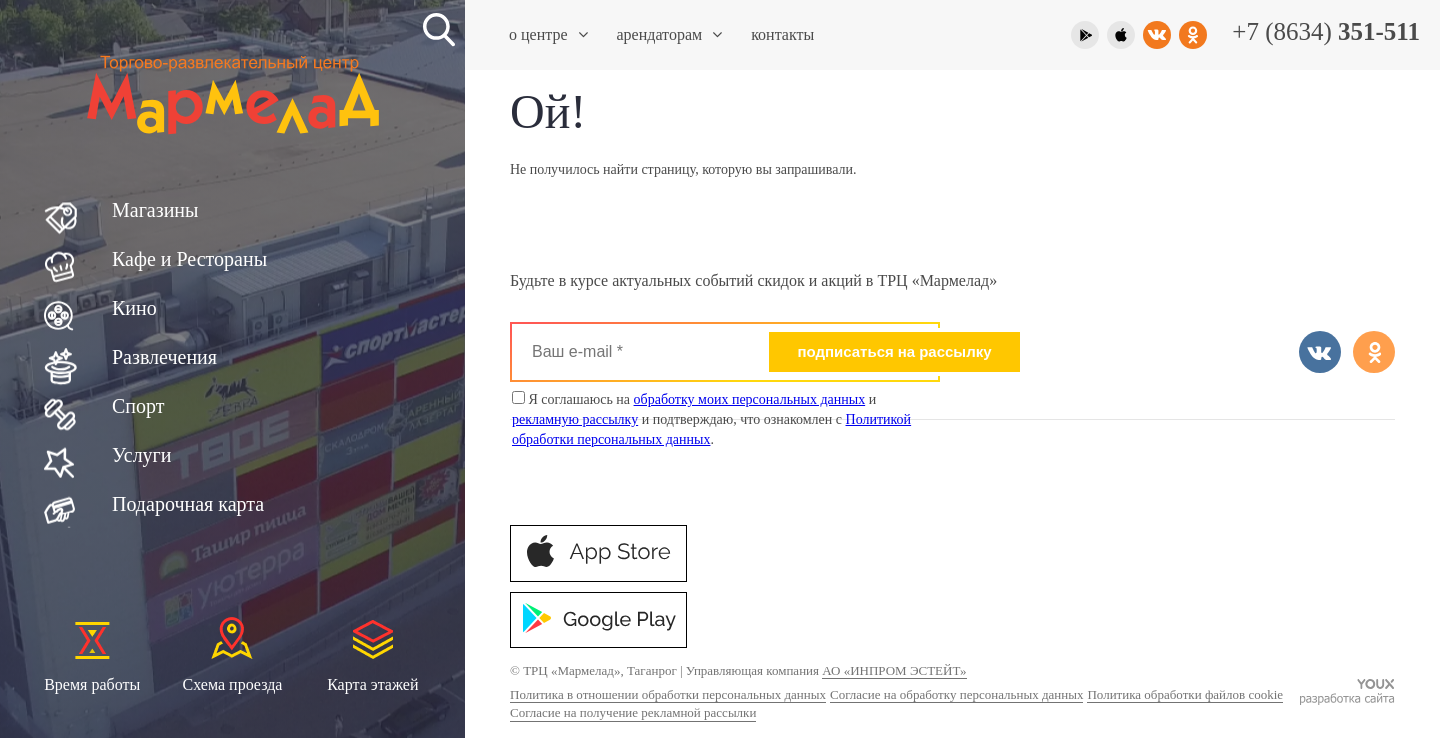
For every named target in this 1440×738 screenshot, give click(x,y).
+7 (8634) (1326, 31)
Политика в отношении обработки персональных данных (668, 694)
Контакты (782, 34)
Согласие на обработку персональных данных (956, 694)
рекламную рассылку (575, 419)
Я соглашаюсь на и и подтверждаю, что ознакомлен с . (711, 419)
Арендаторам (670, 34)
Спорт (138, 406)
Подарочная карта (188, 504)
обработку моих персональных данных (750, 399)
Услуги (142, 455)
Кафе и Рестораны (189, 259)
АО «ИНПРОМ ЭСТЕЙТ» (894, 670)
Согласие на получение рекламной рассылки (633, 712)
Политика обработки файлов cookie (1185, 694)
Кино (134, 308)
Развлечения (164, 357)
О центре (548, 34)
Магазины (155, 210)
